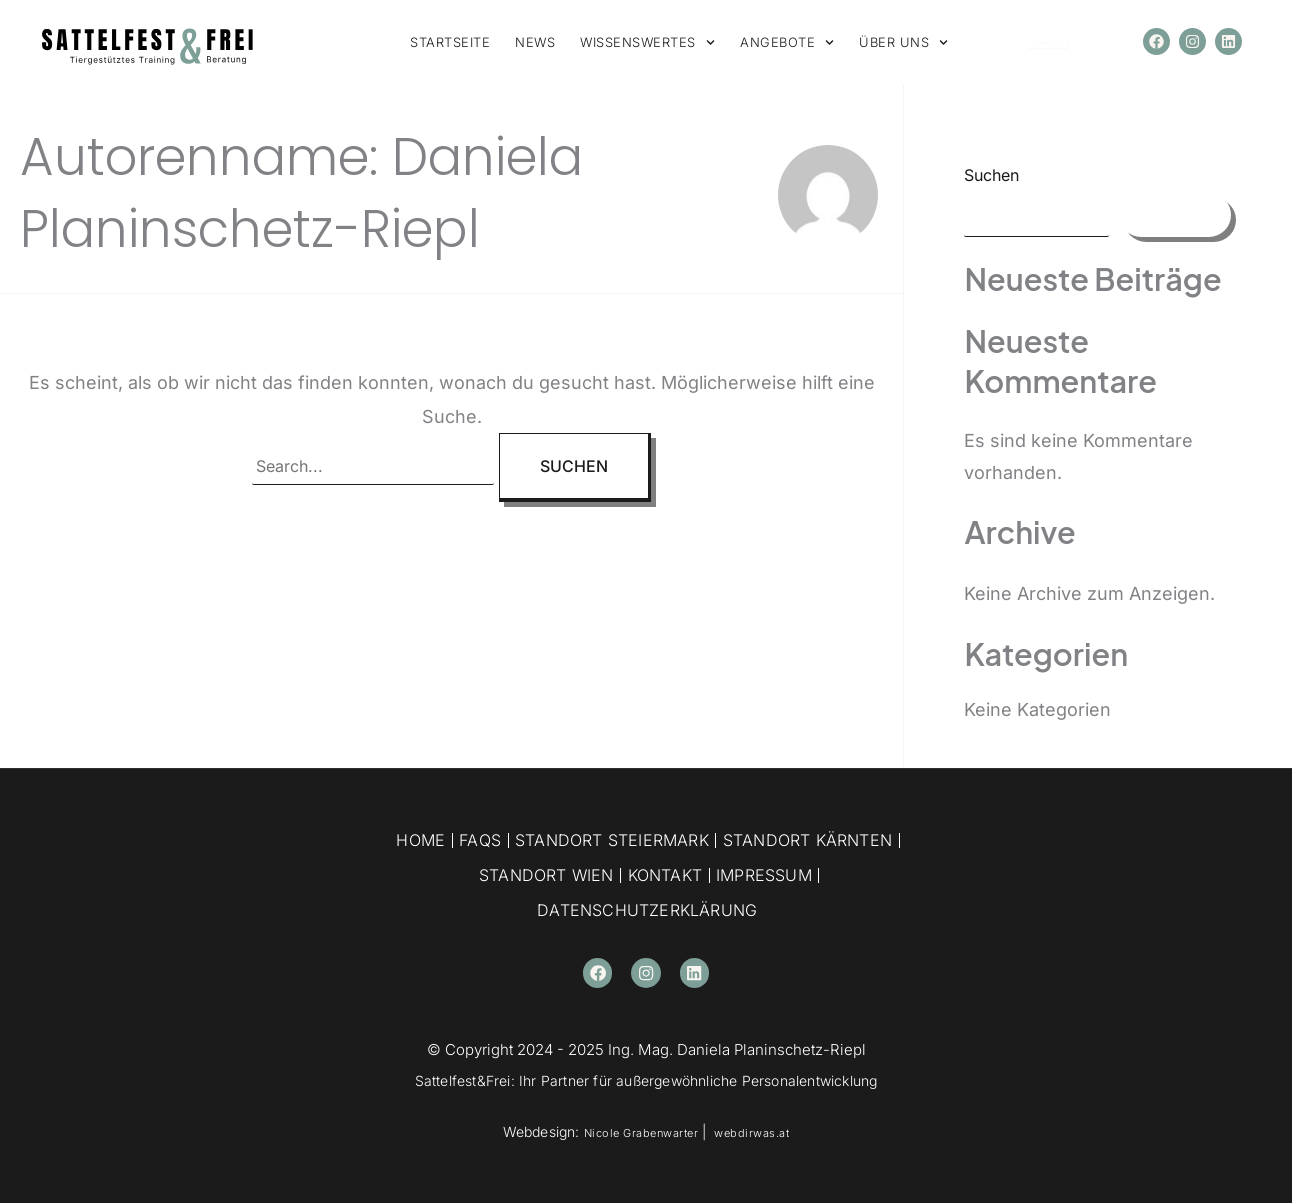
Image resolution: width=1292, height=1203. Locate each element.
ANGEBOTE (787, 42)
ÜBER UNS (903, 42)
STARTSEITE (450, 42)
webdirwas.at (762, 1131)
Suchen (991, 175)
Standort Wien (546, 875)
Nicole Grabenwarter (634, 1131)
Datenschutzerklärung (647, 910)
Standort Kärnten (807, 840)
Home (420, 840)
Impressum (764, 875)
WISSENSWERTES (647, 42)
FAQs (480, 840)
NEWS (535, 42)
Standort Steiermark (612, 840)
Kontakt (665, 875)
